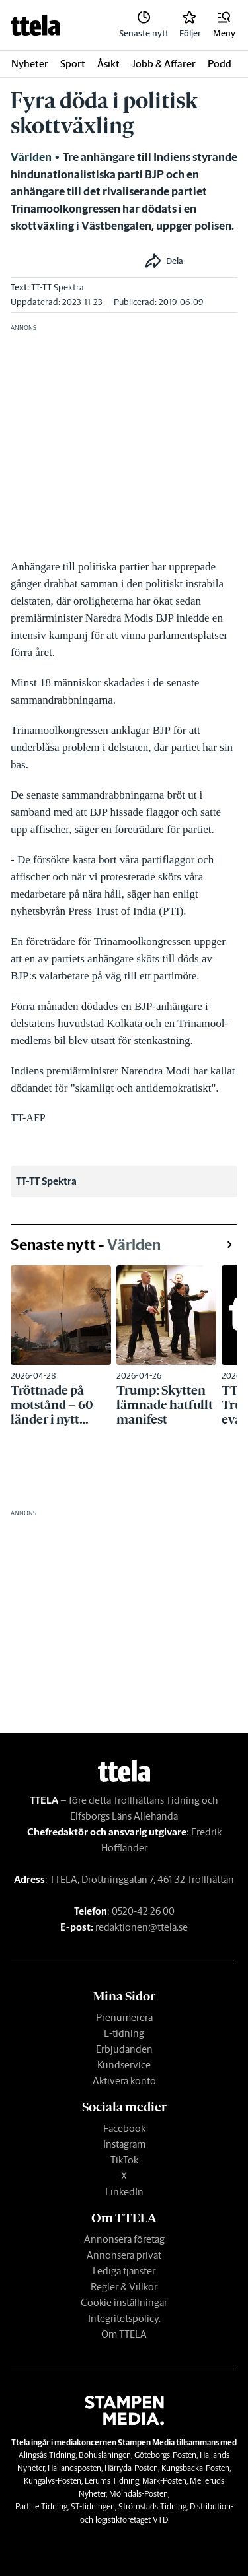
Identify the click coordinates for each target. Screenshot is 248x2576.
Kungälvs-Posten (52, 2481)
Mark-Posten (164, 2481)
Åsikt (108, 63)
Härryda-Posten (131, 2468)
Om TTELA (124, 2334)
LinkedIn (124, 2191)
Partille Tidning (41, 2506)
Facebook (124, 2128)
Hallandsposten (74, 2468)
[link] (35, 25)
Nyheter (29, 63)
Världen (31, 157)
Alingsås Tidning (47, 2455)
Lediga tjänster (124, 2270)
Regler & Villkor (124, 2286)
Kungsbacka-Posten (195, 2468)
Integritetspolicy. (124, 2318)
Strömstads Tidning (152, 2506)
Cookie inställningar (124, 2302)
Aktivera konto (124, 2080)
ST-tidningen (93, 2506)
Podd (219, 63)
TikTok (124, 2160)
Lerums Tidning (112, 2481)
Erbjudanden (124, 2049)
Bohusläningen (105, 2455)
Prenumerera (124, 2017)
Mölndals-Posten (138, 2494)
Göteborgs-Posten (165, 2455)
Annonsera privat (124, 2255)
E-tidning (124, 2033)
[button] (224, 25)
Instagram (124, 2144)
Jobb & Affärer (164, 63)
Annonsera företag (124, 2239)
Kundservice (124, 2065)
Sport (72, 63)
